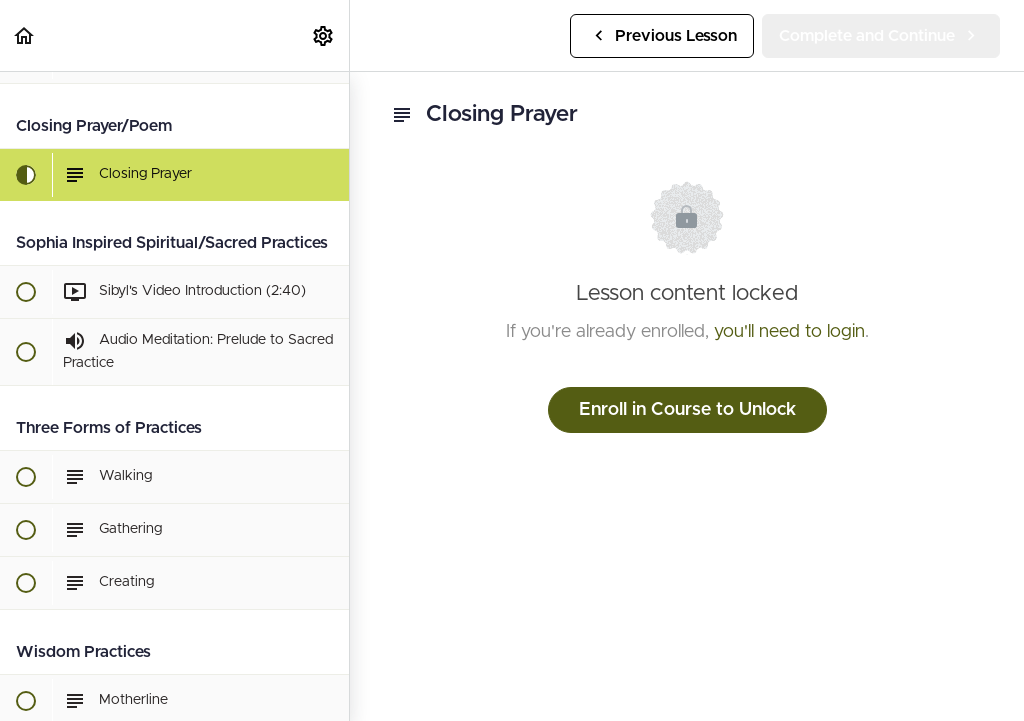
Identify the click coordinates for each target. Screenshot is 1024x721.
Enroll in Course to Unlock (687, 410)
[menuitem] (324, 35)
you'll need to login (789, 332)
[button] (25, 35)
